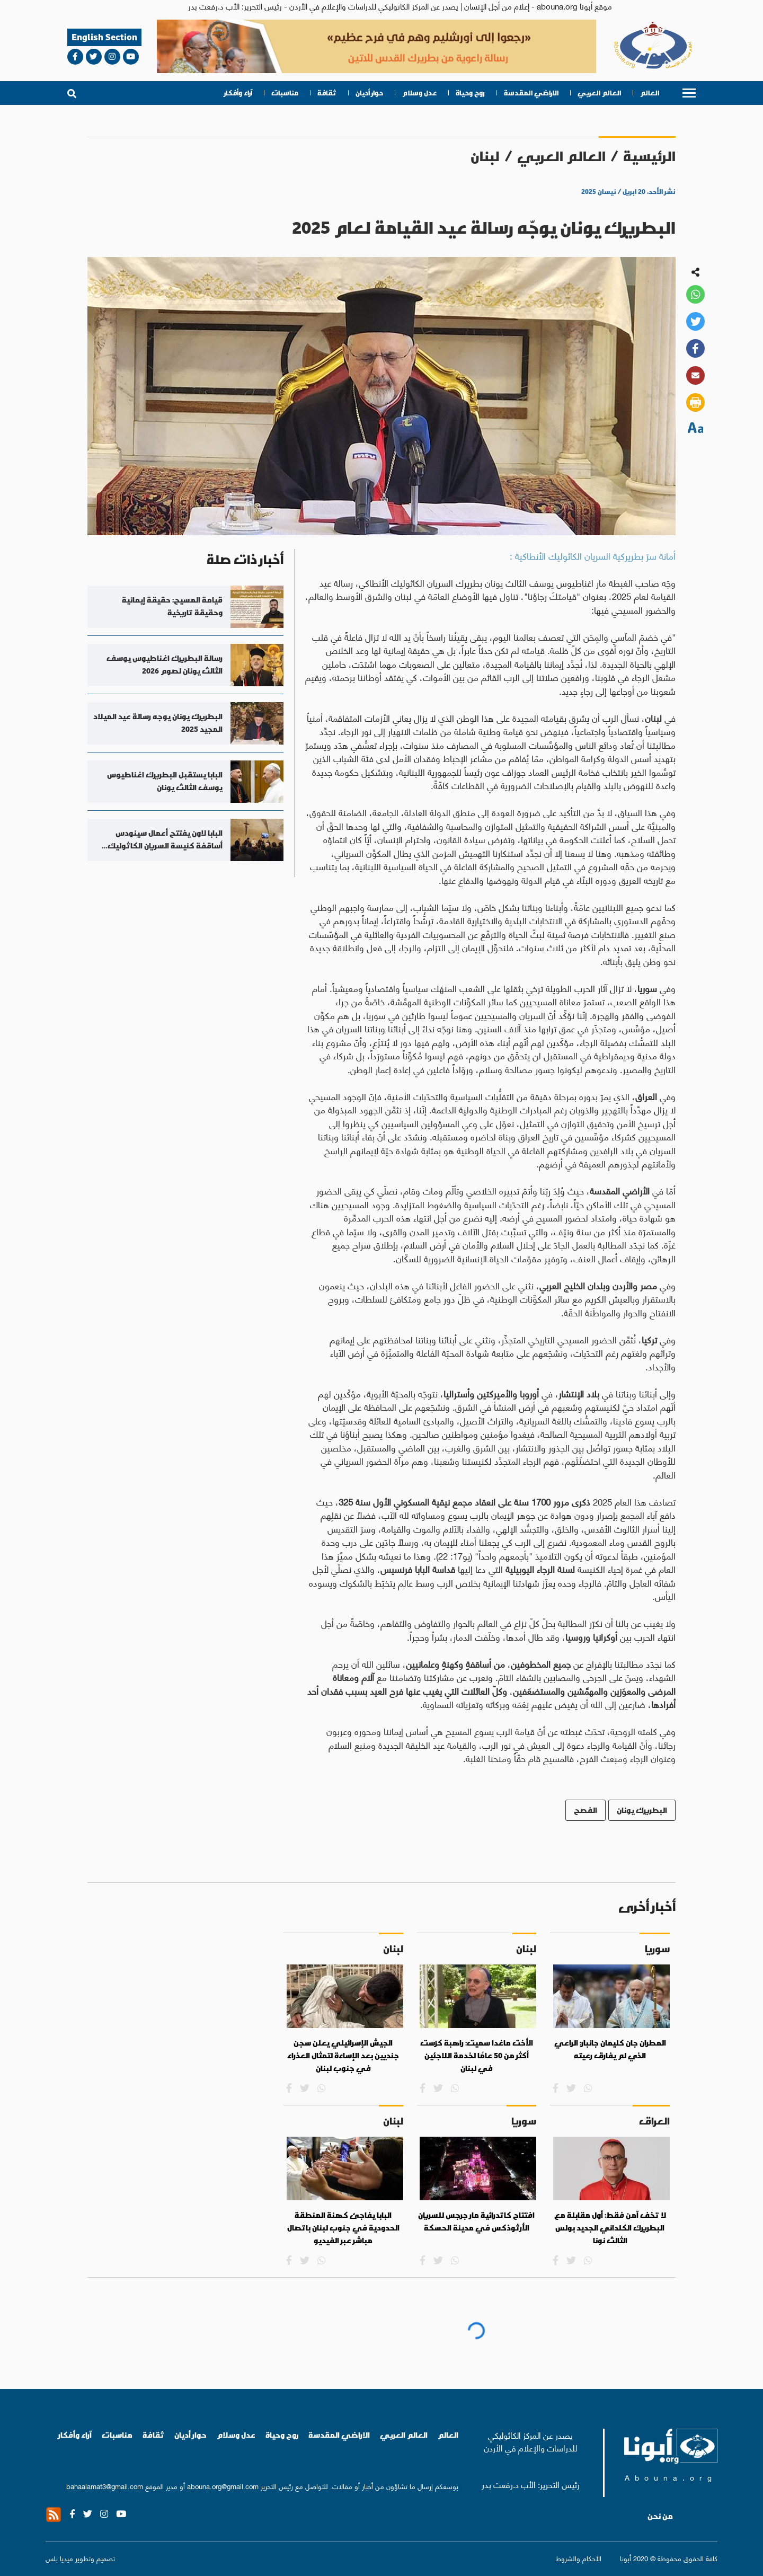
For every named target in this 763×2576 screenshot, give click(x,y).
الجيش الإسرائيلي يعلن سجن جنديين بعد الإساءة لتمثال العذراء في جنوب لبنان (343, 2055)
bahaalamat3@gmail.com (104, 2485)
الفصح (585, 1810)
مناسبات (284, 93)
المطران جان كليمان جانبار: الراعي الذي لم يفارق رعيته (610, 2049)
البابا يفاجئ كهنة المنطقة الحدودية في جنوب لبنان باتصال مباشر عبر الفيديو (343, 2227)
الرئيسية (649, 156)
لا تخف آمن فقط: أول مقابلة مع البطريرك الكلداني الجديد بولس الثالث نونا (610, 2227)
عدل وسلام (419, 93)
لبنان (485, 156)
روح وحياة (470, 93)
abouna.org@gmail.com (223, 2485)
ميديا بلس (59, 2557)
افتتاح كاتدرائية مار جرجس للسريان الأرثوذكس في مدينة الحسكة (476, 2221)
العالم (649, 93)
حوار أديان (369, 93)
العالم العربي (599, 93)
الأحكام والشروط (578, 2558)
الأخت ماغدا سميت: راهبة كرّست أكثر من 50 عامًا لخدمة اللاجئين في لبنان (476, 2055)
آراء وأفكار (238, 93)
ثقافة (326, 93)
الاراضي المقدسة (531, 93)
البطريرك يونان (642, 1810)
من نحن (660, 2516)
